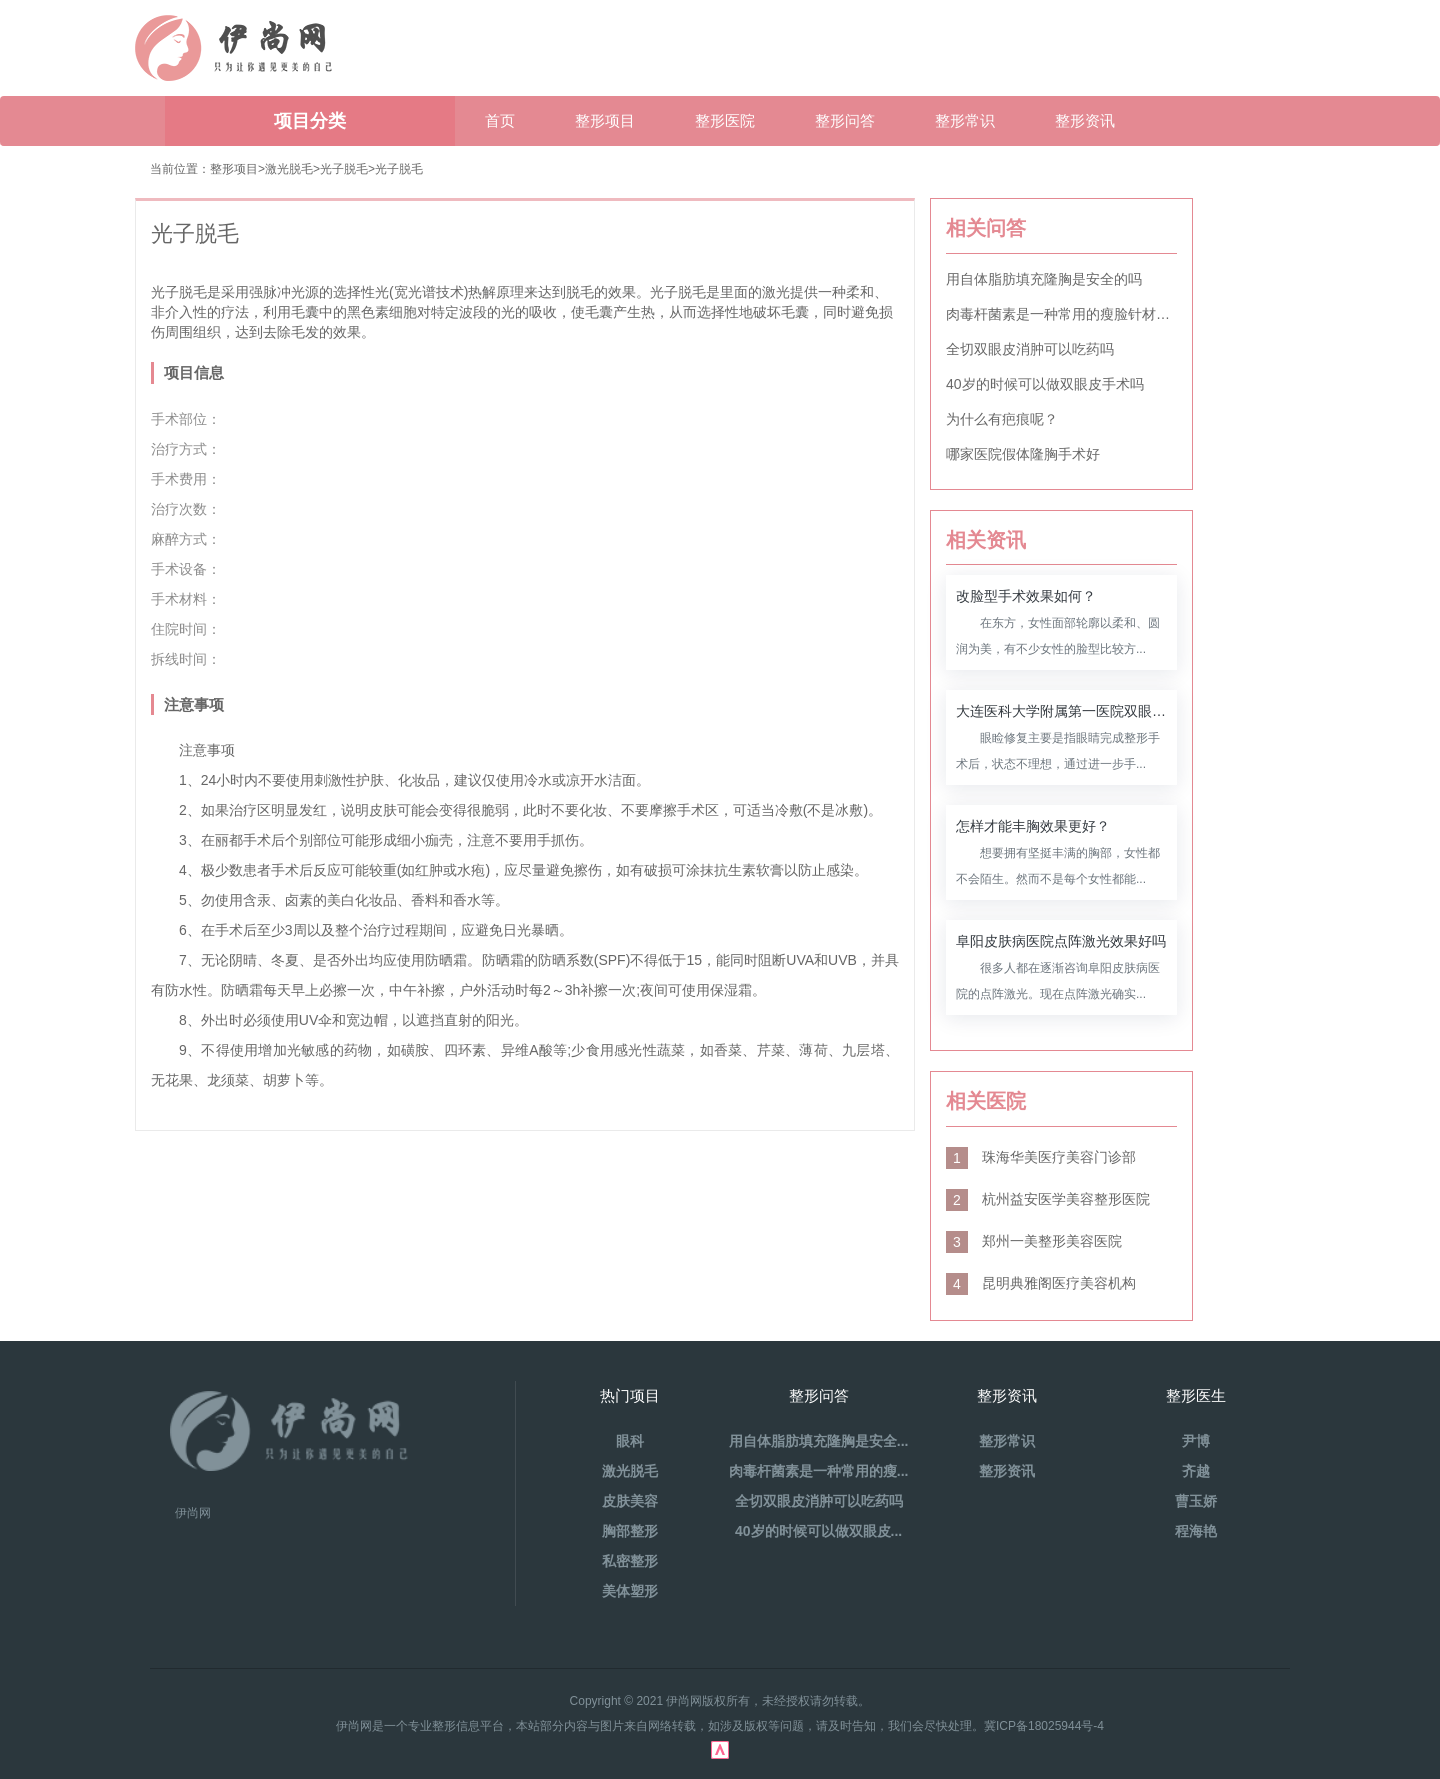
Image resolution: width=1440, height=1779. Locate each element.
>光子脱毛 (395, 169)
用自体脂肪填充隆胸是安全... (819, 1441)
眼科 (630, 1441)
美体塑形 (630, 1591)
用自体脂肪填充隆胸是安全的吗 (1044, 279)
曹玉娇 (1196, 1501)
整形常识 (965, 120)
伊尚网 (193, 1513)
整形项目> (237, 169)
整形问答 (845, 120)
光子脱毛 (344, 169)
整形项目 (605, 120)
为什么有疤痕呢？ (1002, 419)
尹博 (1196, 1441)
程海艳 (1196, 1531)
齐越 (1196, 1471)
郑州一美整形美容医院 (1034, 1241)
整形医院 (725, 120)
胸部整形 (630, 1531)
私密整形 (630, 1561)
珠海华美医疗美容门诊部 (1041, 1157)
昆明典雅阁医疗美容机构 (1041, 1283)
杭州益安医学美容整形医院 (1048, 1199)
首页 (500, 120)
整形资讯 (1085, 120)
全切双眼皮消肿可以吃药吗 (1030, 349)
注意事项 (194, 704)
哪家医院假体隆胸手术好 (1023, 454)
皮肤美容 (630, 1501)
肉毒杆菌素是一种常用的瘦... (819, 1471)
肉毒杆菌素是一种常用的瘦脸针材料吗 (1061, 314)
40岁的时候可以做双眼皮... (818, 1531)
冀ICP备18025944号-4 (1044, 1726)
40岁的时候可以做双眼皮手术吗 (1045, 384)
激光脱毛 (289, 169)
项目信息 (194, 372)
